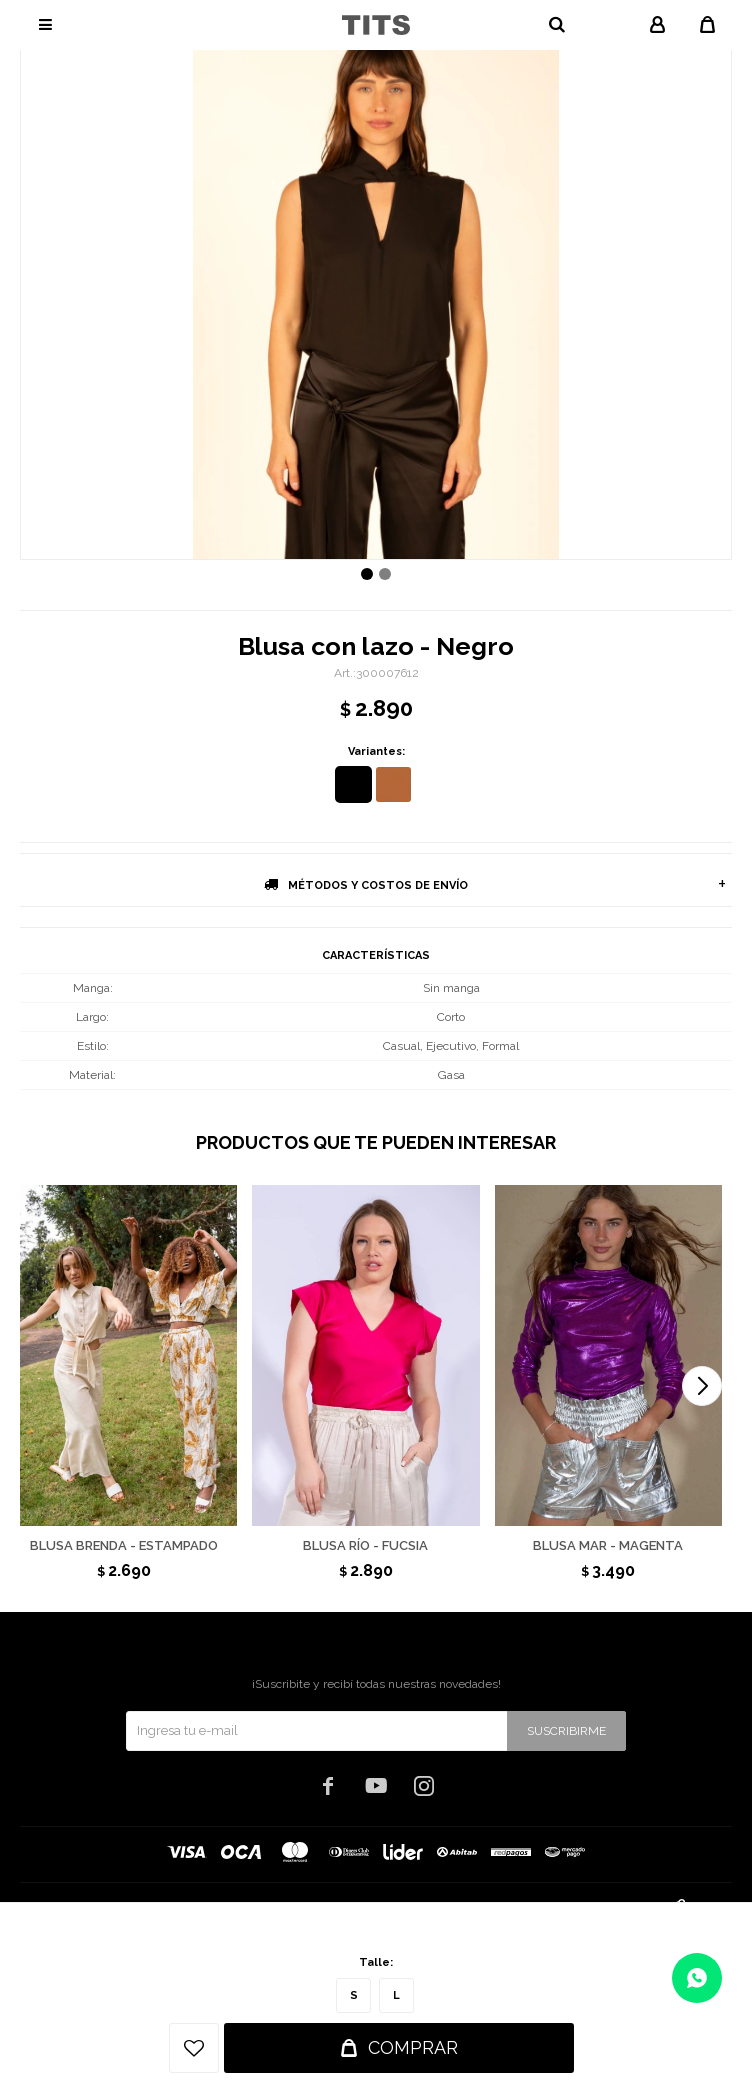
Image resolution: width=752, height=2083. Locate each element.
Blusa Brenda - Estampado (124, 1545)
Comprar (413, 2047)
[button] (702, 1386)
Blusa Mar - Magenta (608, 1545)
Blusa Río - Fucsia (365, 1545)
